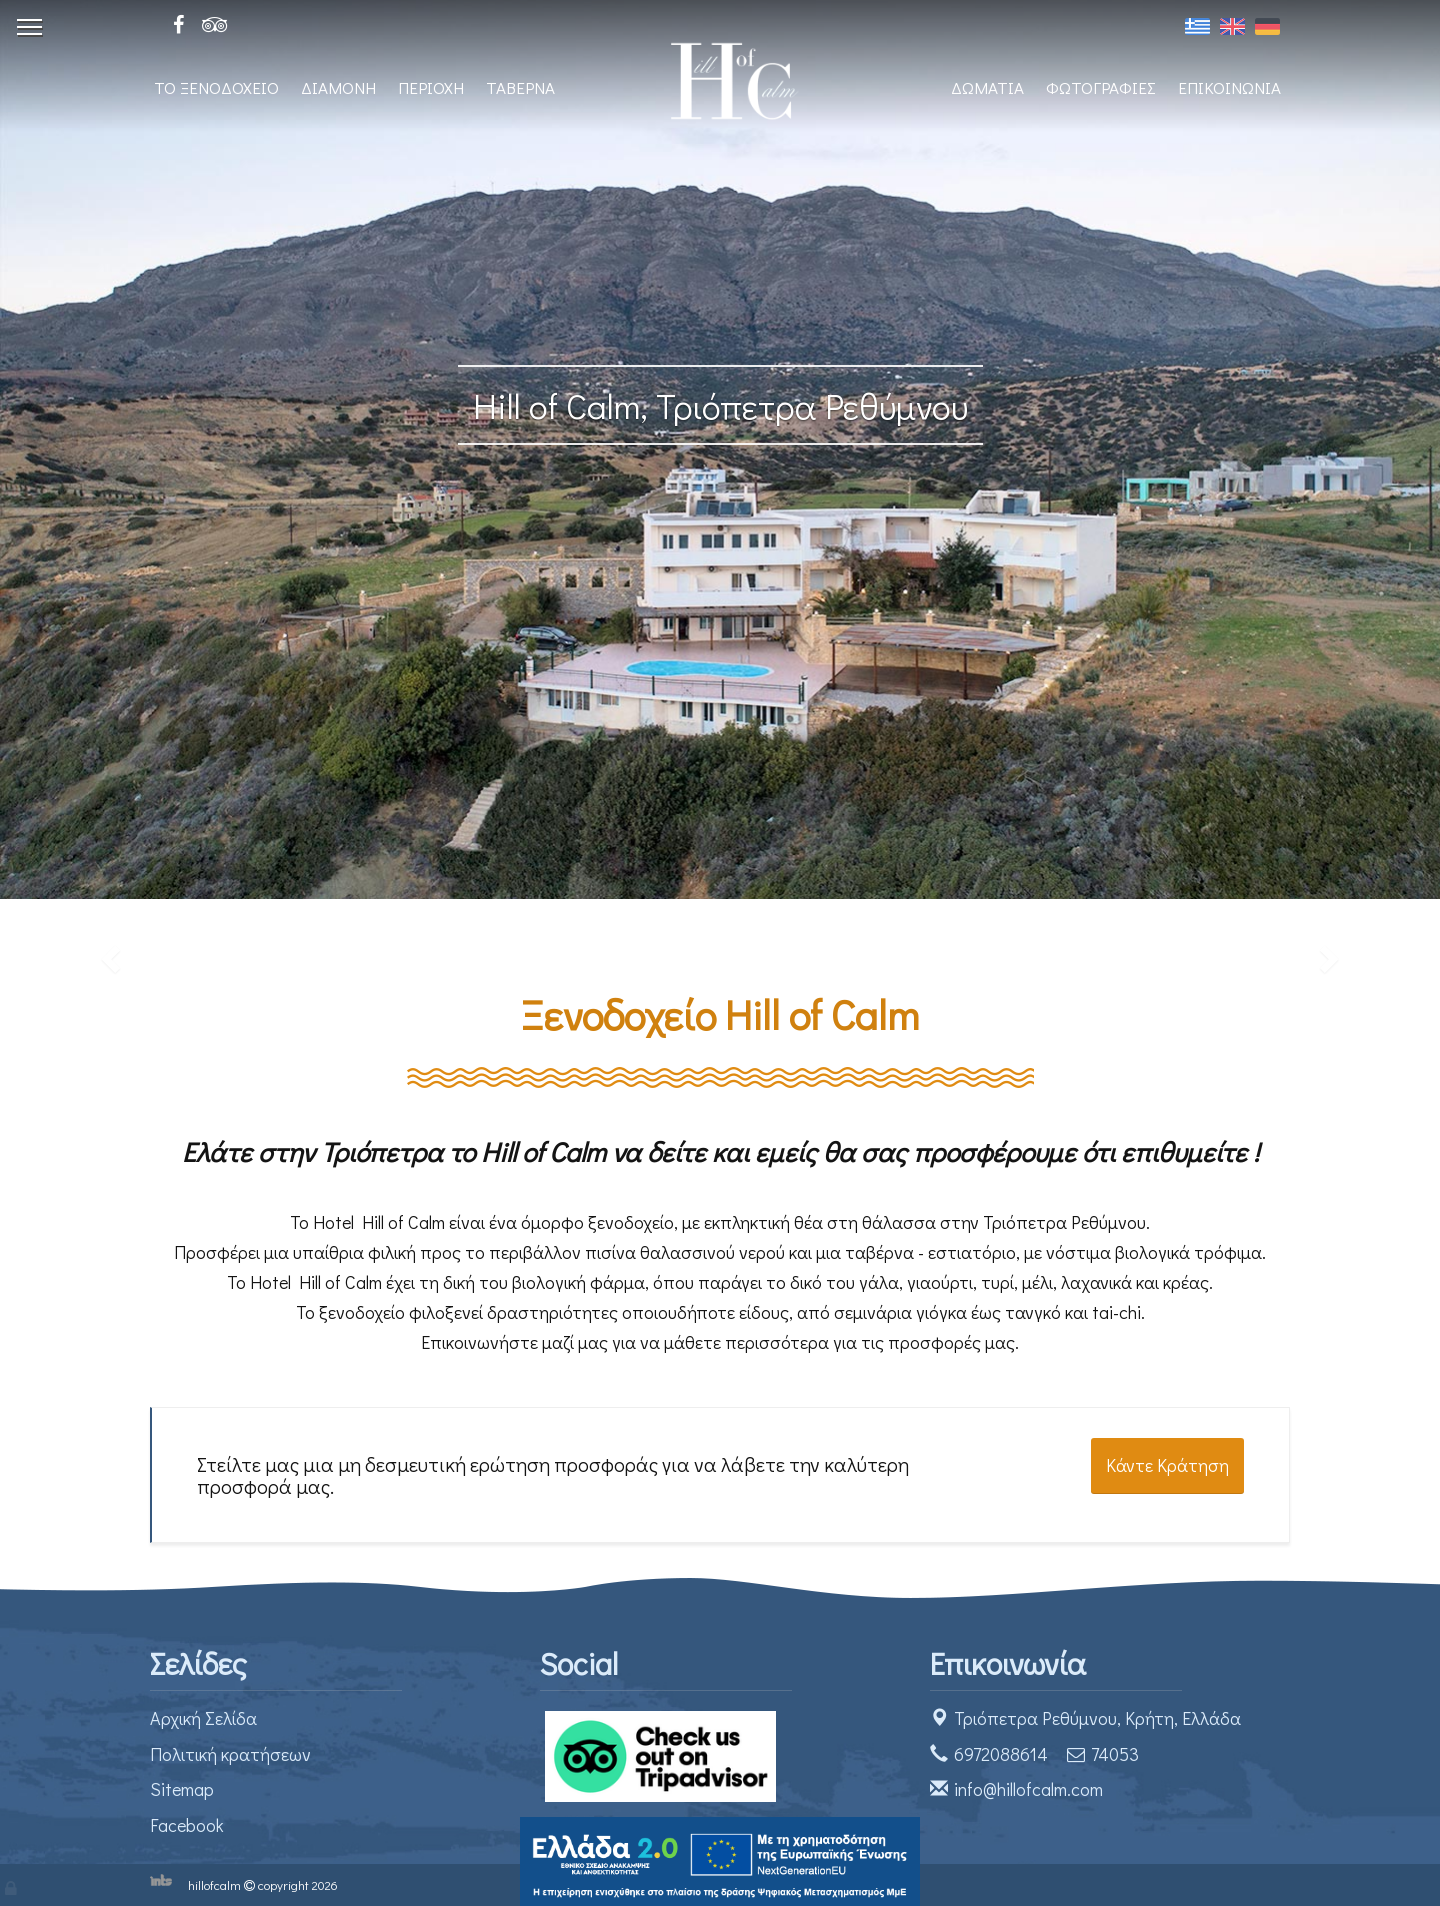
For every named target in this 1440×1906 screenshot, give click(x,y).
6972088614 (1001, 1754)
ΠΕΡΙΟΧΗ (431, 87)
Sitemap (182, 1789)
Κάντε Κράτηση (1167, 1465)
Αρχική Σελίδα (203, 1718)
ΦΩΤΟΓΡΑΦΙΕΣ (1101, 87)
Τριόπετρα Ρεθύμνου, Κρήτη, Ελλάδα (1097, 1718)
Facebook (187, 1825)
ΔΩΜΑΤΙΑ (987, 87)
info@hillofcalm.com (1028, 1789)
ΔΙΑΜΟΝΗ (338, 87)
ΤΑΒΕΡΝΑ (520, 87)
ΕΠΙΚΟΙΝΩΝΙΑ (1229, 87)
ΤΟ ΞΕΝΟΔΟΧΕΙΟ (216, 87)
